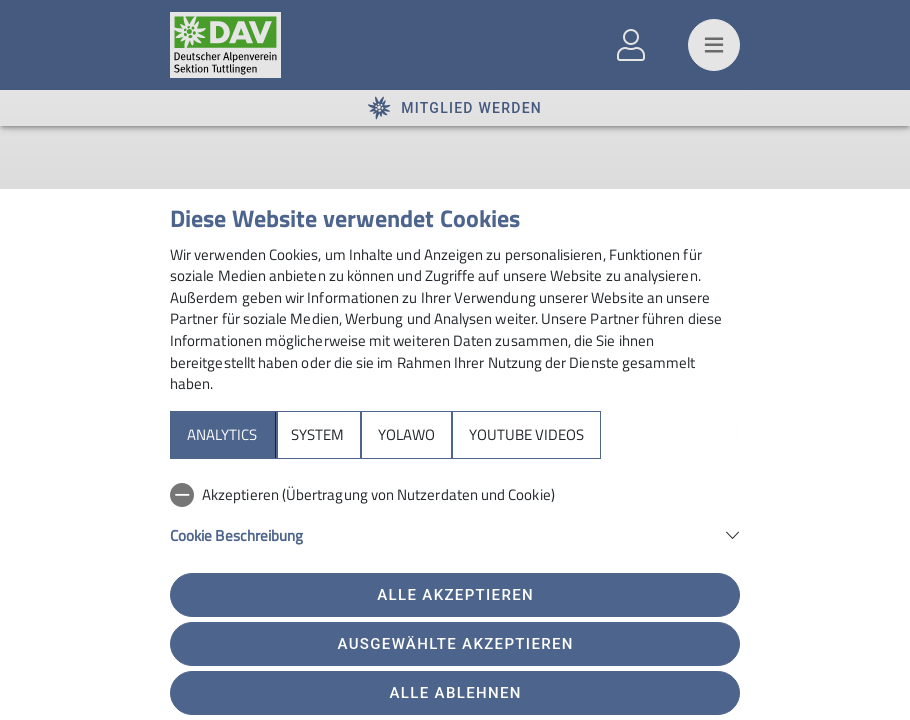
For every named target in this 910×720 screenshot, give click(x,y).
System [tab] (317, 434)
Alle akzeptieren (455, 595)
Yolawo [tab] (406, 434)
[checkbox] (455, 495)
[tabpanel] (455, 526)
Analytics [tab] (222, 434)
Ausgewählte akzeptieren (456, 644)
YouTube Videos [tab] (526, 434)
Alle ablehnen (456, 693)
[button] (455, 533)
